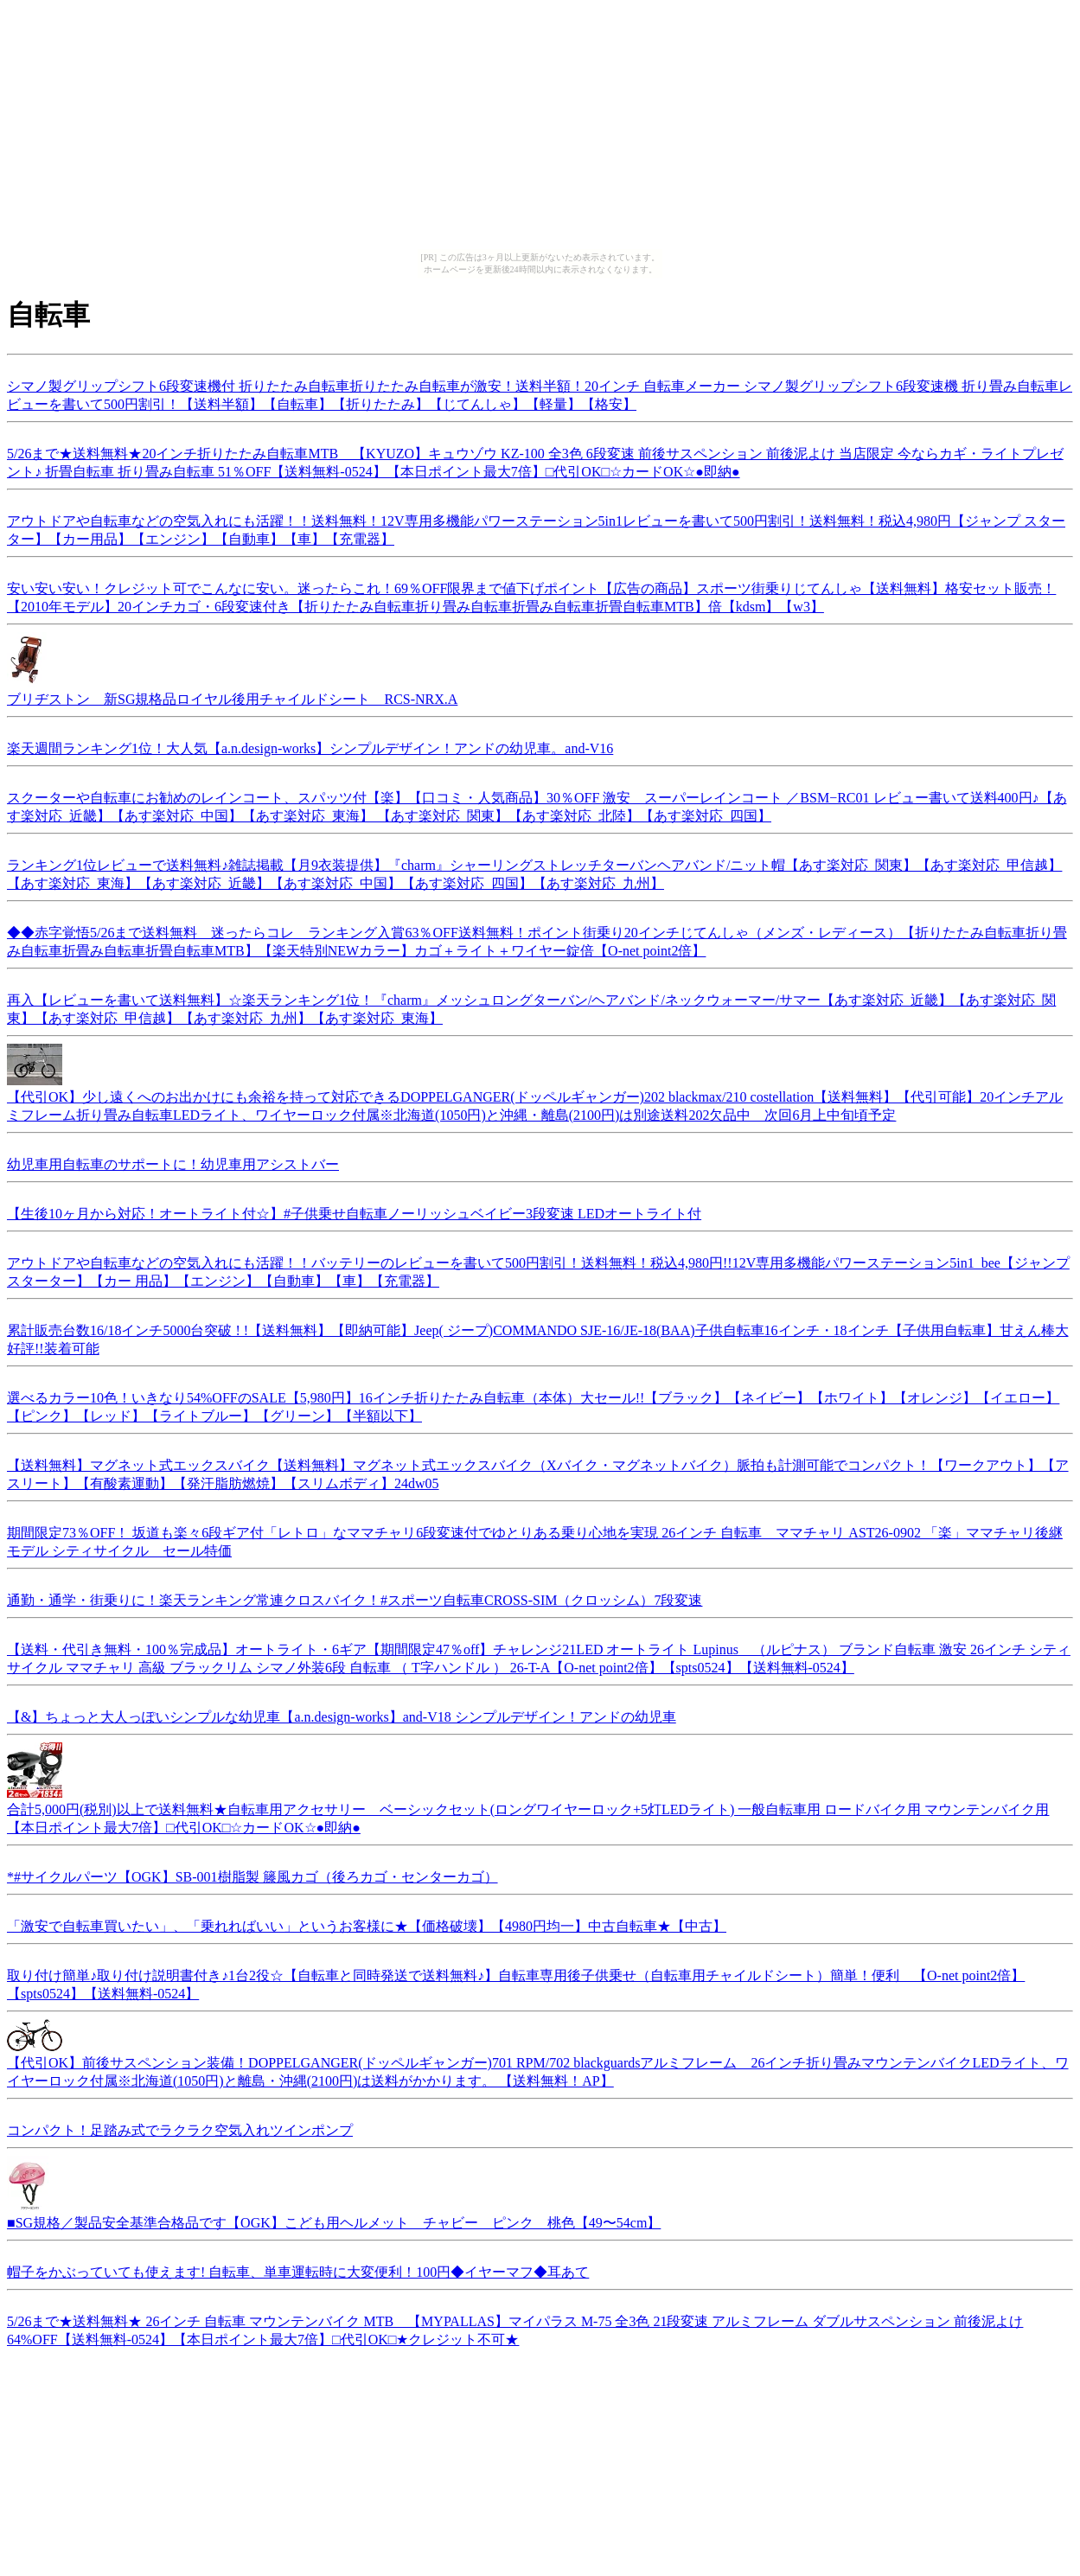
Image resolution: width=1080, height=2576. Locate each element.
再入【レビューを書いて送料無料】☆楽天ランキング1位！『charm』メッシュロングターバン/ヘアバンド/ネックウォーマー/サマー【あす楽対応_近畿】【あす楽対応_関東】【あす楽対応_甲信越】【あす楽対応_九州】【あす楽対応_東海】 (531, 1007)
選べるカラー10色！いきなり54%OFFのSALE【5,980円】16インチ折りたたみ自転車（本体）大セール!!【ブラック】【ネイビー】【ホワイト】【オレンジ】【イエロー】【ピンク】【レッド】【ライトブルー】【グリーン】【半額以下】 (533, 1404)
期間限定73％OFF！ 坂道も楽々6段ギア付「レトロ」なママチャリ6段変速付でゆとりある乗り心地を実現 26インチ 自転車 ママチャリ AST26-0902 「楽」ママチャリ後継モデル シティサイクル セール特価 (535, 1539)
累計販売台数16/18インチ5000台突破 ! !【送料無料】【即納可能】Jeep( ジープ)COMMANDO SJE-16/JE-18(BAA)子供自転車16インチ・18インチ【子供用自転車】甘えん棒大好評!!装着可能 (538, 1337)
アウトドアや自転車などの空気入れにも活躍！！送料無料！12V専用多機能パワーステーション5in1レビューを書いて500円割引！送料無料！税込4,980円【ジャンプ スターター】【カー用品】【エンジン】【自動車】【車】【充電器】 (536, 527)
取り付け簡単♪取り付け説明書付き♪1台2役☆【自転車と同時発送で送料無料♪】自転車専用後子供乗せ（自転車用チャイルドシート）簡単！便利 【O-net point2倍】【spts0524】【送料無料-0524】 (516, 1982)
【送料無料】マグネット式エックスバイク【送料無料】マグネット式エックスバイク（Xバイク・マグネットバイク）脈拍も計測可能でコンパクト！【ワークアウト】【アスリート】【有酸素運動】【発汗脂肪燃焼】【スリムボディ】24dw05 (538, 1472)
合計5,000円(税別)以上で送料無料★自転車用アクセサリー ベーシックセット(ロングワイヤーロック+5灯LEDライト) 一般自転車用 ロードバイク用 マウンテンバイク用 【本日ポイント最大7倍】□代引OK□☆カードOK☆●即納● (528, 1810)
